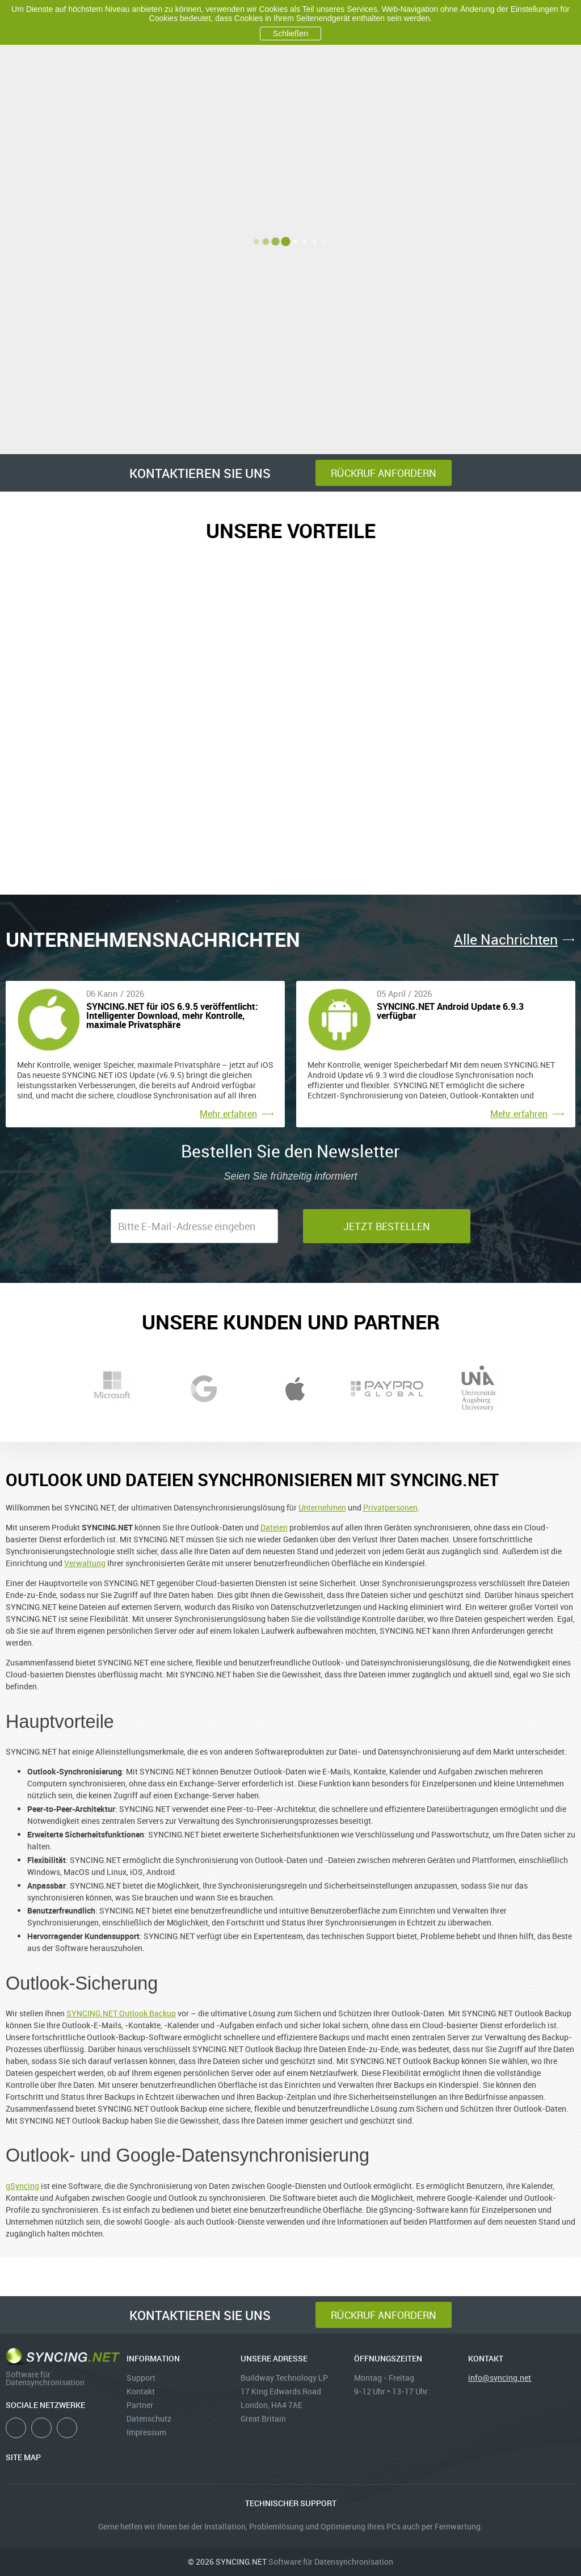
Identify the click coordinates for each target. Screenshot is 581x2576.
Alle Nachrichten (506, 939)
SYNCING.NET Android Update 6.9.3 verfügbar (450, 1012)
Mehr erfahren (228, 1114)
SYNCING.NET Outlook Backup (121, 2013)
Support (141, 2377)
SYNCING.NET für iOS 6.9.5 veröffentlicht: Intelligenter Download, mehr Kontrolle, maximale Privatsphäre (172, 1016)
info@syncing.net (499, 2377)
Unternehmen (322, 1507)
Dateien (274, 1527)
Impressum (146, 2432)
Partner (140, 2404)
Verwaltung (85, 1563)
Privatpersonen (390, 1507)
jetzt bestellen (386, 1226)
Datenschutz (149, 2418)
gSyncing (22, 2185)
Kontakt (141, 2391)
